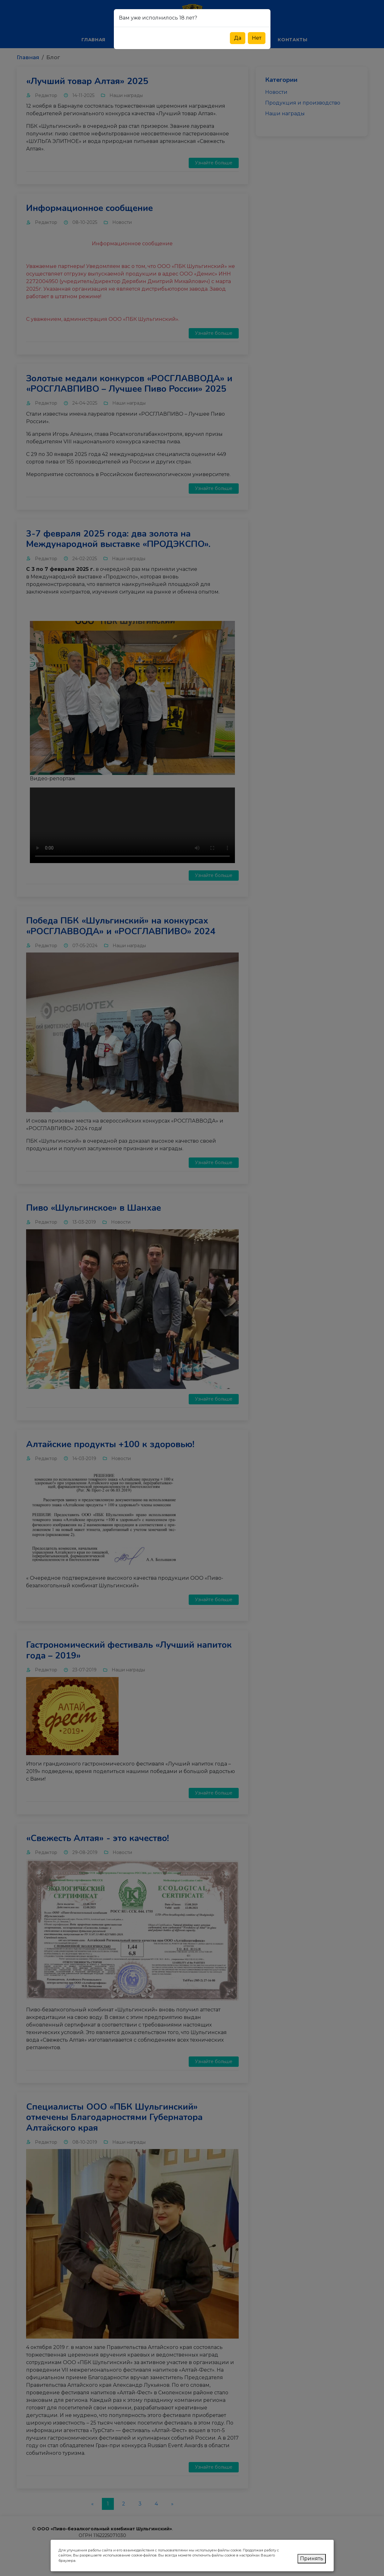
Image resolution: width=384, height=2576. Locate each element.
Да (237, 38)
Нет (256, 38)
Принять (311, 2559)
